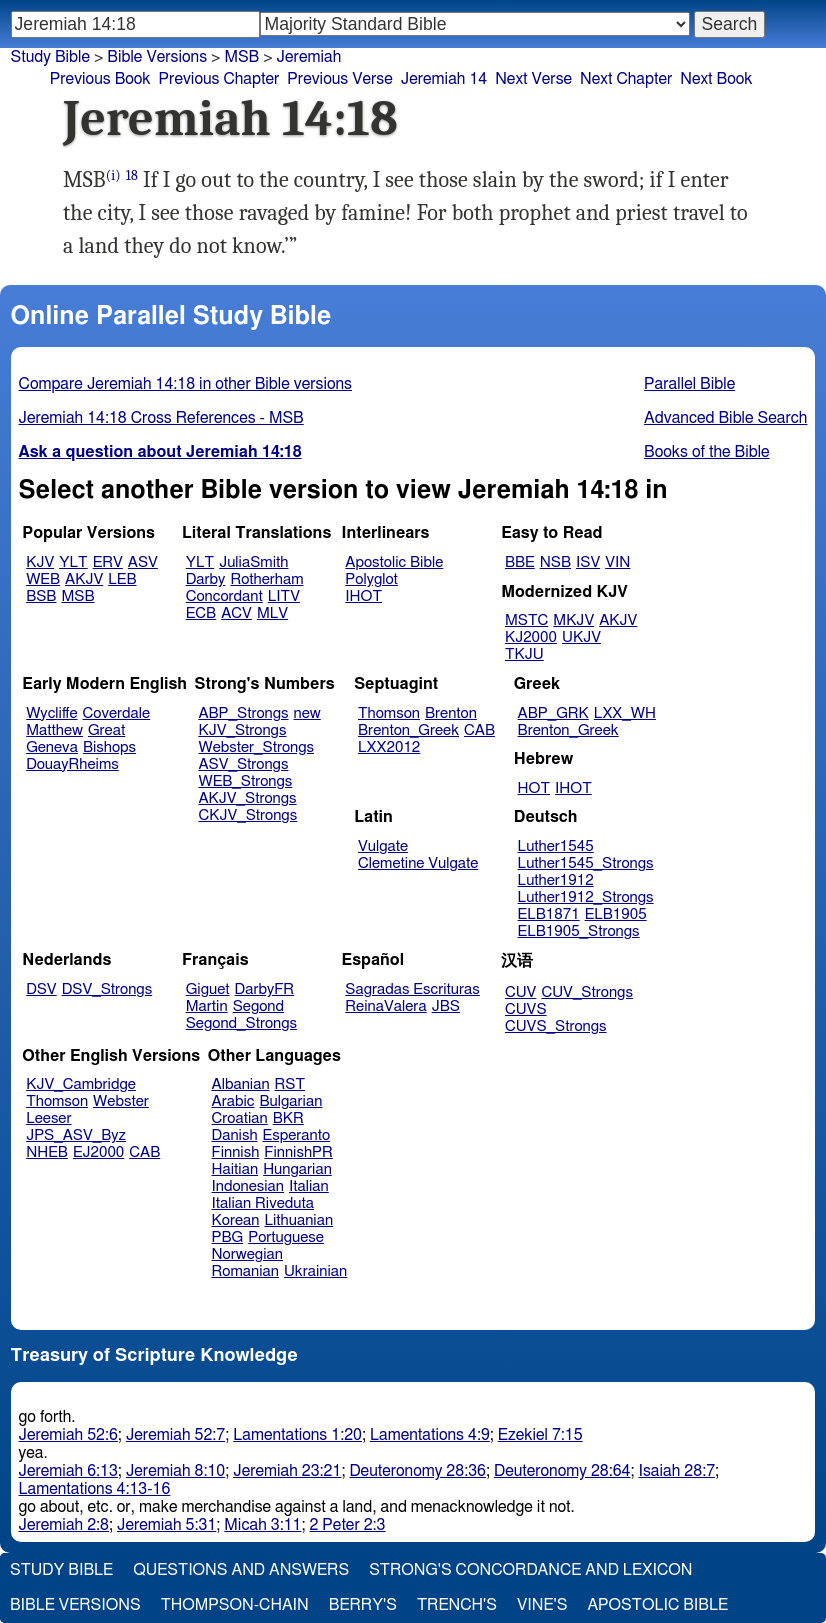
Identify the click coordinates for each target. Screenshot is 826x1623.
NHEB (47, 1152)
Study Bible (50, 57)
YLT (73, 562)
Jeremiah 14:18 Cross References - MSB (161, 418)
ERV (108, 562)
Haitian (235, 1169)
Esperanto (297, 1135)
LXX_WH (625, 713)
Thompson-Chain (235, 1605)
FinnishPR (298, 1152)
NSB (555, 562)
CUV (521, 992)
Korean (236, 1220)
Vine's (542, 1605)
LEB (122, 579)
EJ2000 (98, 1152)
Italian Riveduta (263, 1203)
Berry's (363, 1605)
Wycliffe (51, 713)
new (307, 713)
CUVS (526, 1009)
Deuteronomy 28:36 (417, 1471)
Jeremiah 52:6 (68, 1435)
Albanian (241, 1084)
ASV (143, 562)
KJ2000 (531, 637)
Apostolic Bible (657, 1605)
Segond (258, 1006)
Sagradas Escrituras (412, 989)
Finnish (236, 1152)
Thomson (389, 713)
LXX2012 (389, 747)
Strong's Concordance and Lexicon (530, 1570)
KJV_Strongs (242, 730)
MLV (272, 613)
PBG (228, 1237)
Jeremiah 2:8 (64, 1525)
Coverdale (117, 713)
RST (290, 1084)
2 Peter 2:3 (347, 1525)
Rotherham (266, 579)
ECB (201, 613)
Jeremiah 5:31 (166, 1525)
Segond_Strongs (241, 1023)
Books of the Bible (707, 452)
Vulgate (383, 846)
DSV (41, 989)
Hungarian (297, 1169)
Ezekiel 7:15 (540, 1435)
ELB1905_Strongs (579, 931)
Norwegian (247, 1254)
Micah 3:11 (262, 1525)
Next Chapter (626, 79)
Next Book (716, 79)
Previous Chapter (219, 79)
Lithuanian (298, 1220)
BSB (41, 596)
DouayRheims (72, 764)
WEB (43, 579)
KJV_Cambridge (81, 1084)
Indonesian (248, 1186)
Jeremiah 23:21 (287, 1471)
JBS (446, 1006)
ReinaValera (385, 1006)
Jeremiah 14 (444, 79)
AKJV (84, 579)
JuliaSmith (253, 562)
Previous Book (100, 79)
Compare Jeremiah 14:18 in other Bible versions (185, 384)
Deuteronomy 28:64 (562, 1471)
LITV (284, 596)
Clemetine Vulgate (418, 863)
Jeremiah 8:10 (175, 1471)
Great (106, 730)
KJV (40, 562)
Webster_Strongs (256, 747)
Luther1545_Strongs (586, 863)
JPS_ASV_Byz (76, 1135)
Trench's (457, 1605)
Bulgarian (290, 1101)
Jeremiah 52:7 (175, 1435)
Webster (121, 1101)
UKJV (581, 637)
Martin (207, 1006)
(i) (113, 175)
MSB (241, 57)
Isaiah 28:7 (677, 1471)
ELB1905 (616, 914)
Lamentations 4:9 (430, 1435)
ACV (236, 613)
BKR (288, 1118)
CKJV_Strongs (247, 815)
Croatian (240, 1118)
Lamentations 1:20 (297, 1435)
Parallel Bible (689, 384)
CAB (479, 730)
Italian (309, 1186)
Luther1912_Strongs (586, 897)
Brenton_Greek (408, 730)
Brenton (451, 713)
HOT (534, 788)
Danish (235, 1135)
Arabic (233, 1101)
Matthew (54, 730)
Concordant (224, 596)
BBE (520, 562)
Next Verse (533, 79)
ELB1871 (549, 914)
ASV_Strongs (243, 764)
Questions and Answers (241, 1570)
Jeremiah (309, 57)
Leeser (48, 1118)
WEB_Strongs (245, 781)
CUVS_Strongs (556, 1026)
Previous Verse (339, 79)
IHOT (363, 596)
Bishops (109, 747)
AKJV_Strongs (247, 798)
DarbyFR (265, 989)
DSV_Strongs (107, 989)
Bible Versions (157, 57)
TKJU (524, 654)
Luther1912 (556, 880)
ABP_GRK (553, 713)
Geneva (52, 747)
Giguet (208, 989)
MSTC (526, 620)
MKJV (573, 620)
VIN (617, 562)
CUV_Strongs (586, 992)
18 (132, 175)
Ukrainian (315, 1271)
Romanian (245, 1271)
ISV (588, 562)
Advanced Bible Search (725, 418)
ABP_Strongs (243, 713)
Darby (206, 579)
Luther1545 (556, 846)
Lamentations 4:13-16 (95, 1489)
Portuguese (286, 1237)
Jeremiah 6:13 (68, 1471)
